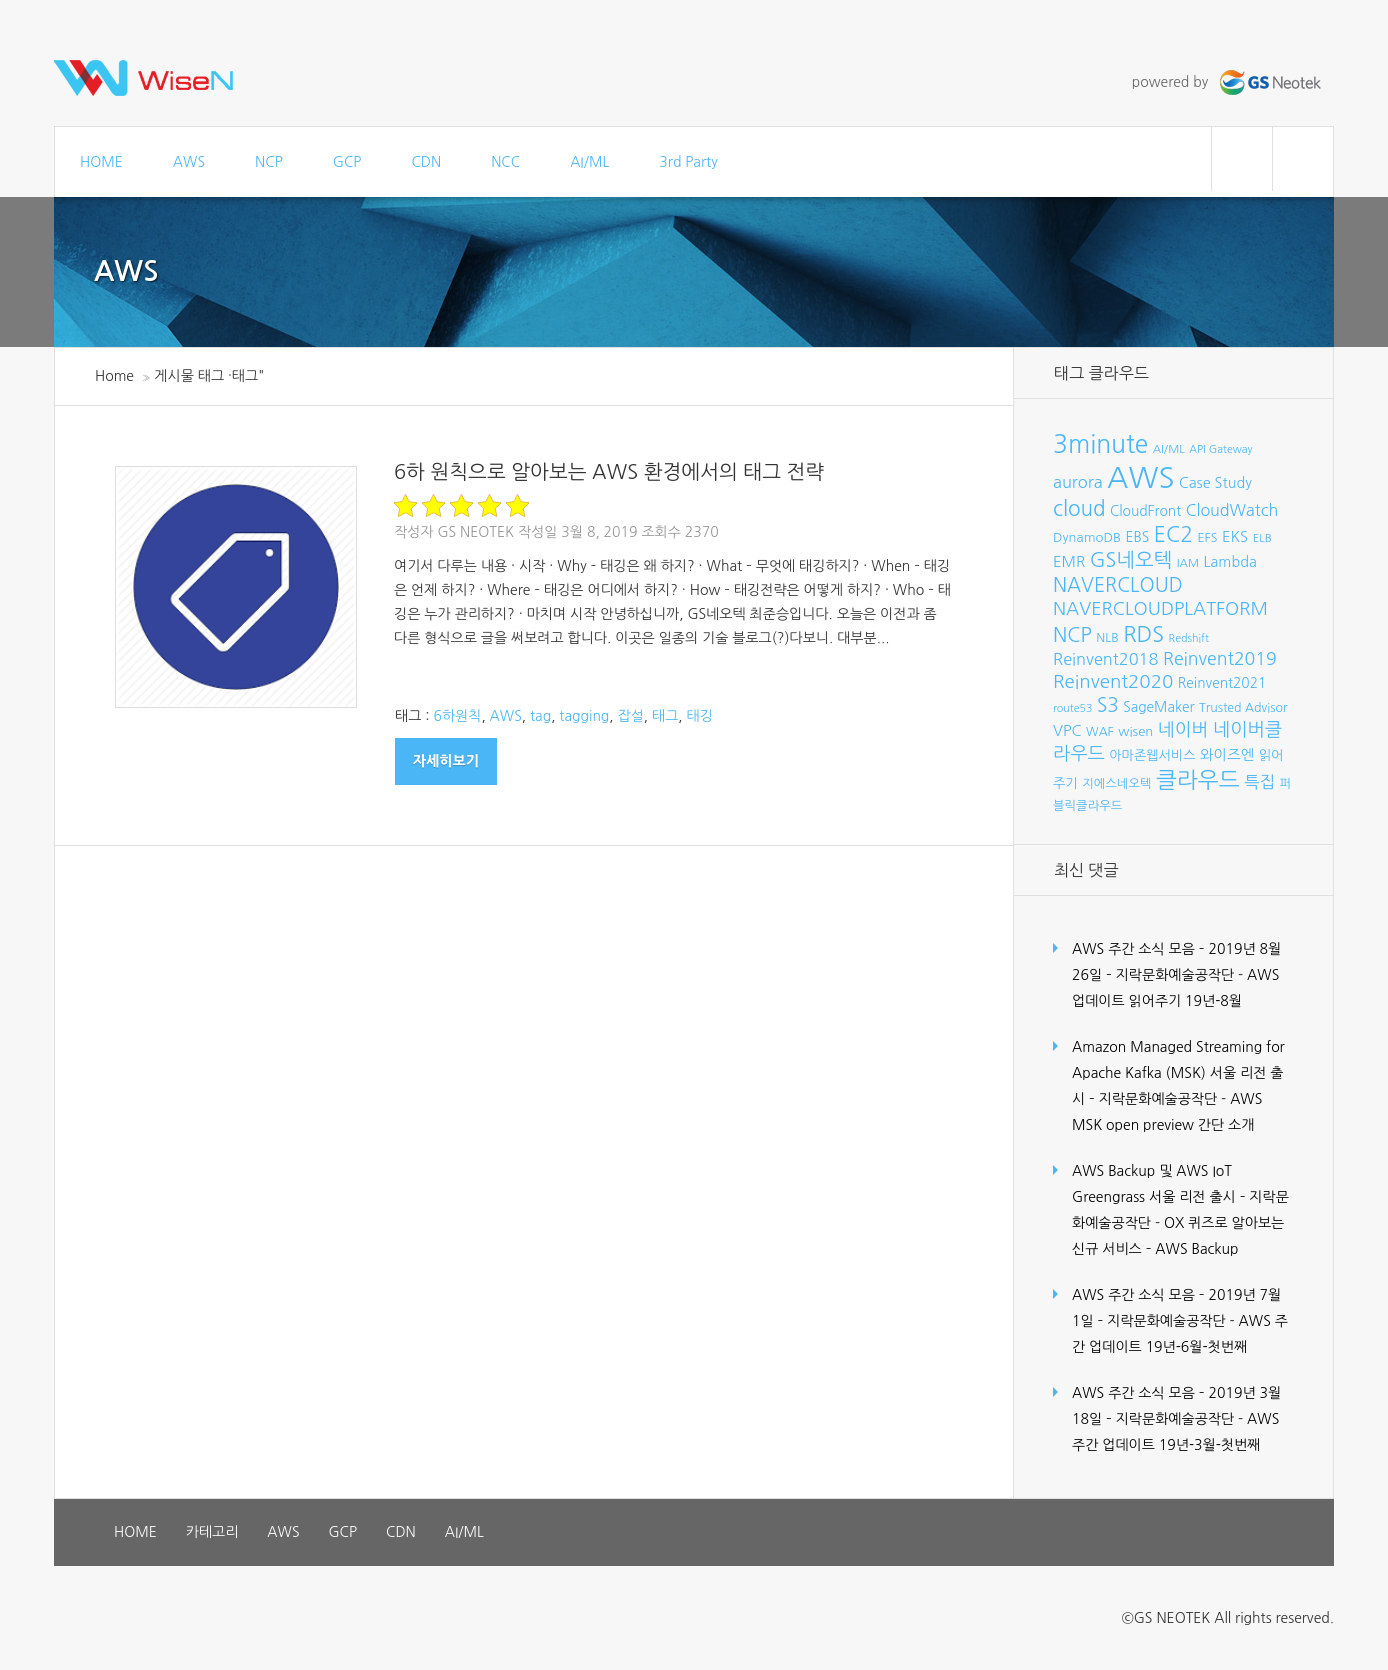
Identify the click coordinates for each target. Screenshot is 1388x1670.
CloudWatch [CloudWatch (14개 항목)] (1232, 510)
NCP (269, 162)
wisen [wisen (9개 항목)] (1135, 731)
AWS (189, 162)
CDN (426, 162)
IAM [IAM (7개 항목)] (1188, 563)
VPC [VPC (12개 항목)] (1067, 730)
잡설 (631, 716)
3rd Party (688, 162)
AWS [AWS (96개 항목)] (1140, 477)
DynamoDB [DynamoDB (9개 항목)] (1087, 537)
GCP (347, 162)
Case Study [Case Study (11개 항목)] (1215, 483)
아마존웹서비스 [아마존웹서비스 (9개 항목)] (1152, 755)
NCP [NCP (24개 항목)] (1072, 635)
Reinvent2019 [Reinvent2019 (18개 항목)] (1220, 659)
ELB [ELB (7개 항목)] (1262, 538)
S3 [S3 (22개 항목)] (1108, 705)
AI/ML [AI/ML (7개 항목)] (1169, 449)
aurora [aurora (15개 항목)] (1078, 482)
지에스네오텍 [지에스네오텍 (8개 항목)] (1116, 783)
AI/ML (589, 162)
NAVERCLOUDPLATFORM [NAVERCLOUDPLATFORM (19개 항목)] (1160, 609)
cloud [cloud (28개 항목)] (1079, 508)
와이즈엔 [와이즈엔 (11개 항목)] (1227, 755)
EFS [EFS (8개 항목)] (1207, 537)
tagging (584, 716)
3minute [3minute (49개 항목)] (1100, 444)
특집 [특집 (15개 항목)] (1259, 782)
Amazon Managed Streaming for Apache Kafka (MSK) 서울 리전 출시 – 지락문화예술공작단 (1178, 1073)
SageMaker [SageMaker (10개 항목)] (1158, 707)
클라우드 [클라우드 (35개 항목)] (1198, 780)
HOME (101, 162)
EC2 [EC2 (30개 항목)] (1173, 534)
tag (540, 716)
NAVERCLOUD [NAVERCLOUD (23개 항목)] (1118, 585)
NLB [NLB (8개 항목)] (1107, 637)
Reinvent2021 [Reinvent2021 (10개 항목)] (1222, 683)
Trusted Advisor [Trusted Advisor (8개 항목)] (1243, 707)
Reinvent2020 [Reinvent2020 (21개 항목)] (1113, 681)
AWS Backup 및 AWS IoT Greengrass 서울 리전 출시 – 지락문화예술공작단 (1180, 1197)
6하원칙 (457, 716)
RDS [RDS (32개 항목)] (1143, 634)
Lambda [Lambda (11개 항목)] (1230, 562)
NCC (505, 162)
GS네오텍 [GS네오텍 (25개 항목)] (1131, 560)
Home (114, 376)
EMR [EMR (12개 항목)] (1069, 561)
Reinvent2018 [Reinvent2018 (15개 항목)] (1105, 659)
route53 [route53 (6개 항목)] (1072, 708)
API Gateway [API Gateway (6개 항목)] (1220, 449)
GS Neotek (475, 532)
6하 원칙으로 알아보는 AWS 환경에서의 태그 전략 (609, 472)
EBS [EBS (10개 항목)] (1138, 537)
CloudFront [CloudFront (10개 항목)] (1145, 511)
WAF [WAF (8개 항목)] (1100, 731)
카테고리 (212, 1532)
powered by (1229, 82)
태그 (665, 716)
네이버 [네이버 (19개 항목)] (1183, 730)
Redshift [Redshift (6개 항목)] (1189, 638)
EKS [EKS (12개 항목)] (1235, 536)
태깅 (700, 716)
